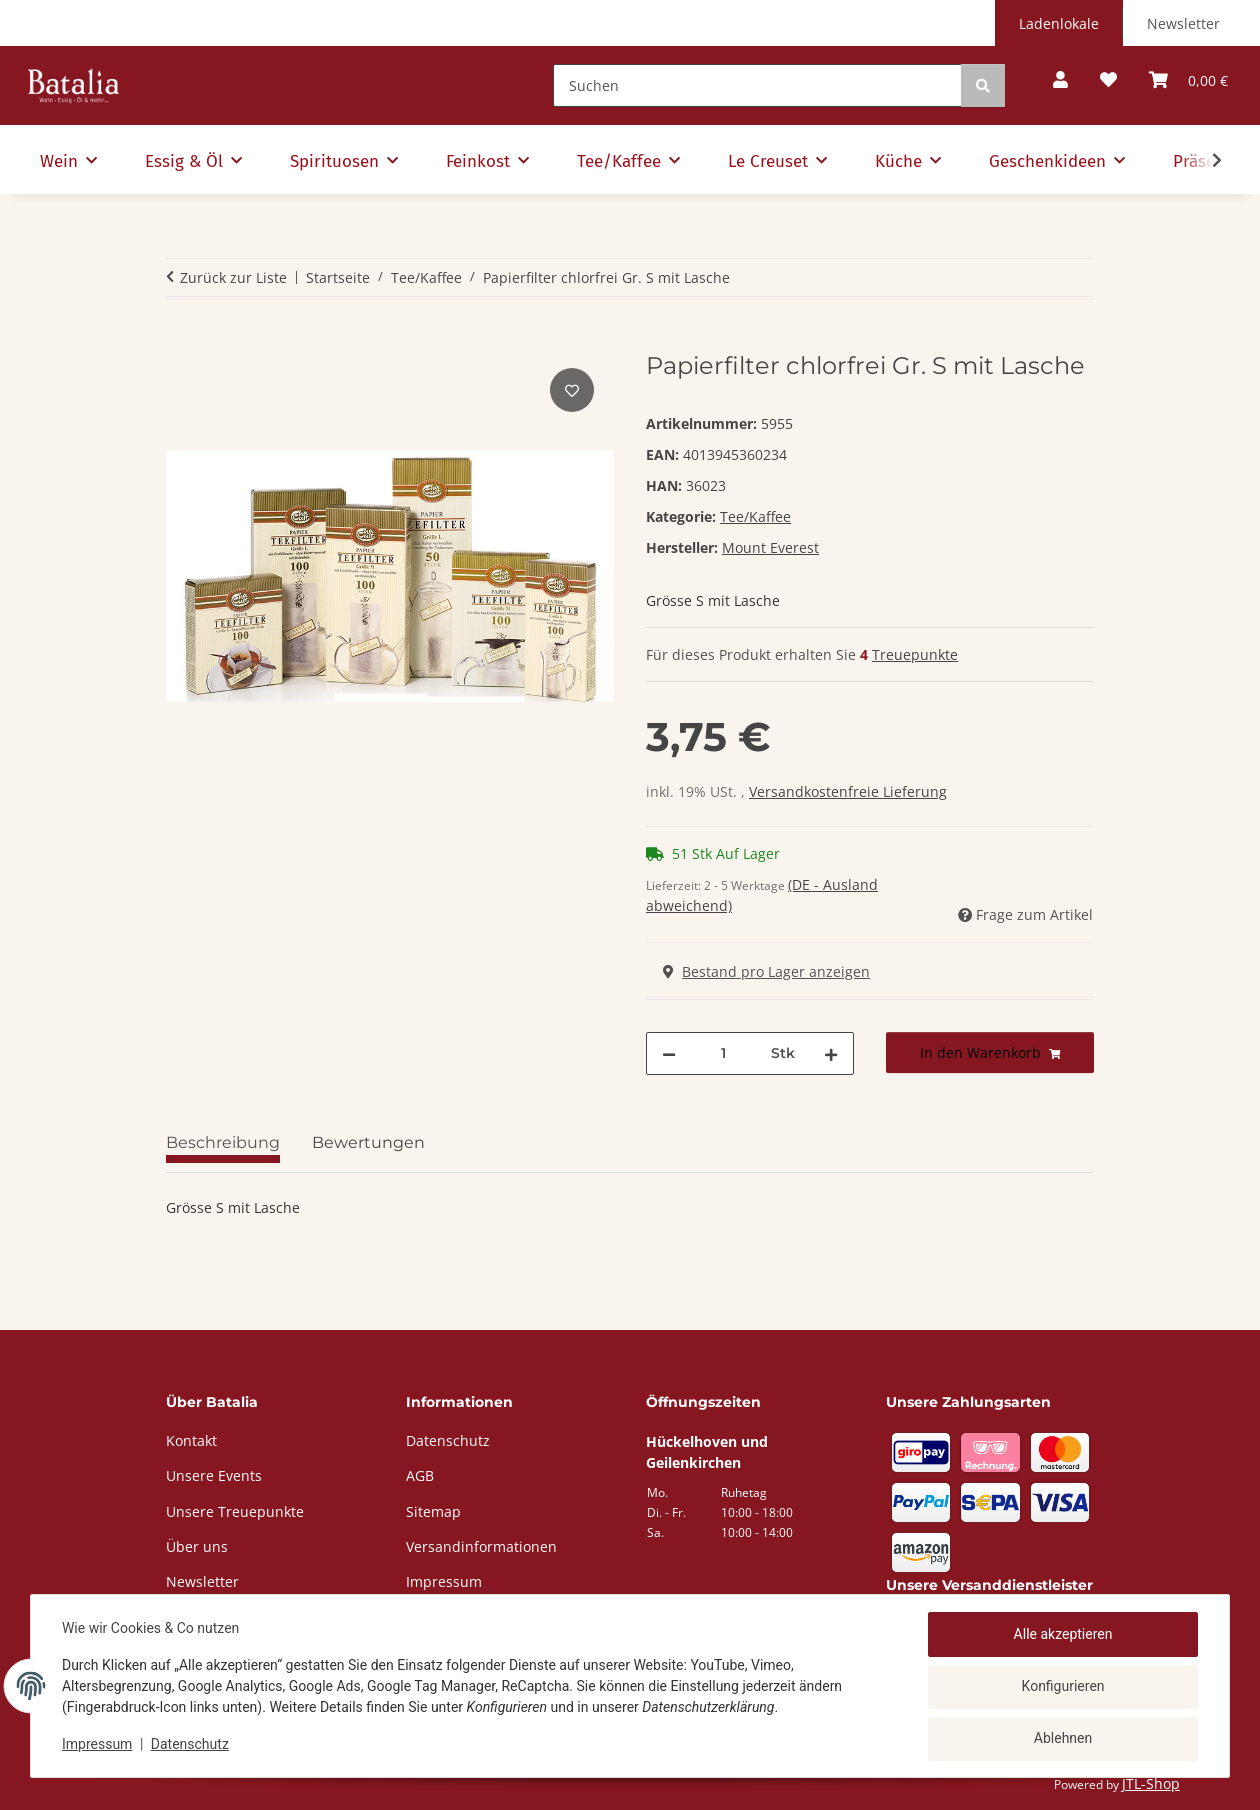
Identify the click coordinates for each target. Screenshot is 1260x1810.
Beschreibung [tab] (223, 1142)
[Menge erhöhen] (831, 1053)
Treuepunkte (915, 654)
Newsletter (1183, 23)
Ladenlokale (1059, 23)
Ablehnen (1062, 1739)
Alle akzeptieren (1062, 1635)
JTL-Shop (1151, 1783)
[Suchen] (757, 85)
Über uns (197, 1546)
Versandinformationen (481, 1546)
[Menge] (723, 1053)
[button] (1060, 80)
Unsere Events (214, 1475)
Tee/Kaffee (755, 516)
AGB (420, 1475)
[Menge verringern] (669, 1053)
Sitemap (433, 1511)
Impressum (98, 1745)
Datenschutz (191, 1745)
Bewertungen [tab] (368, 1142)
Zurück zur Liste (233, 277)
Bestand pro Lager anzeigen (766, 971)
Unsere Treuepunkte (235, 1511)
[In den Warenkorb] (182, 341)
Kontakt (191, 1440)
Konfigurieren (1062, 1687)
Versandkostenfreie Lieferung (848, 791)
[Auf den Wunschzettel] (572, 390)
